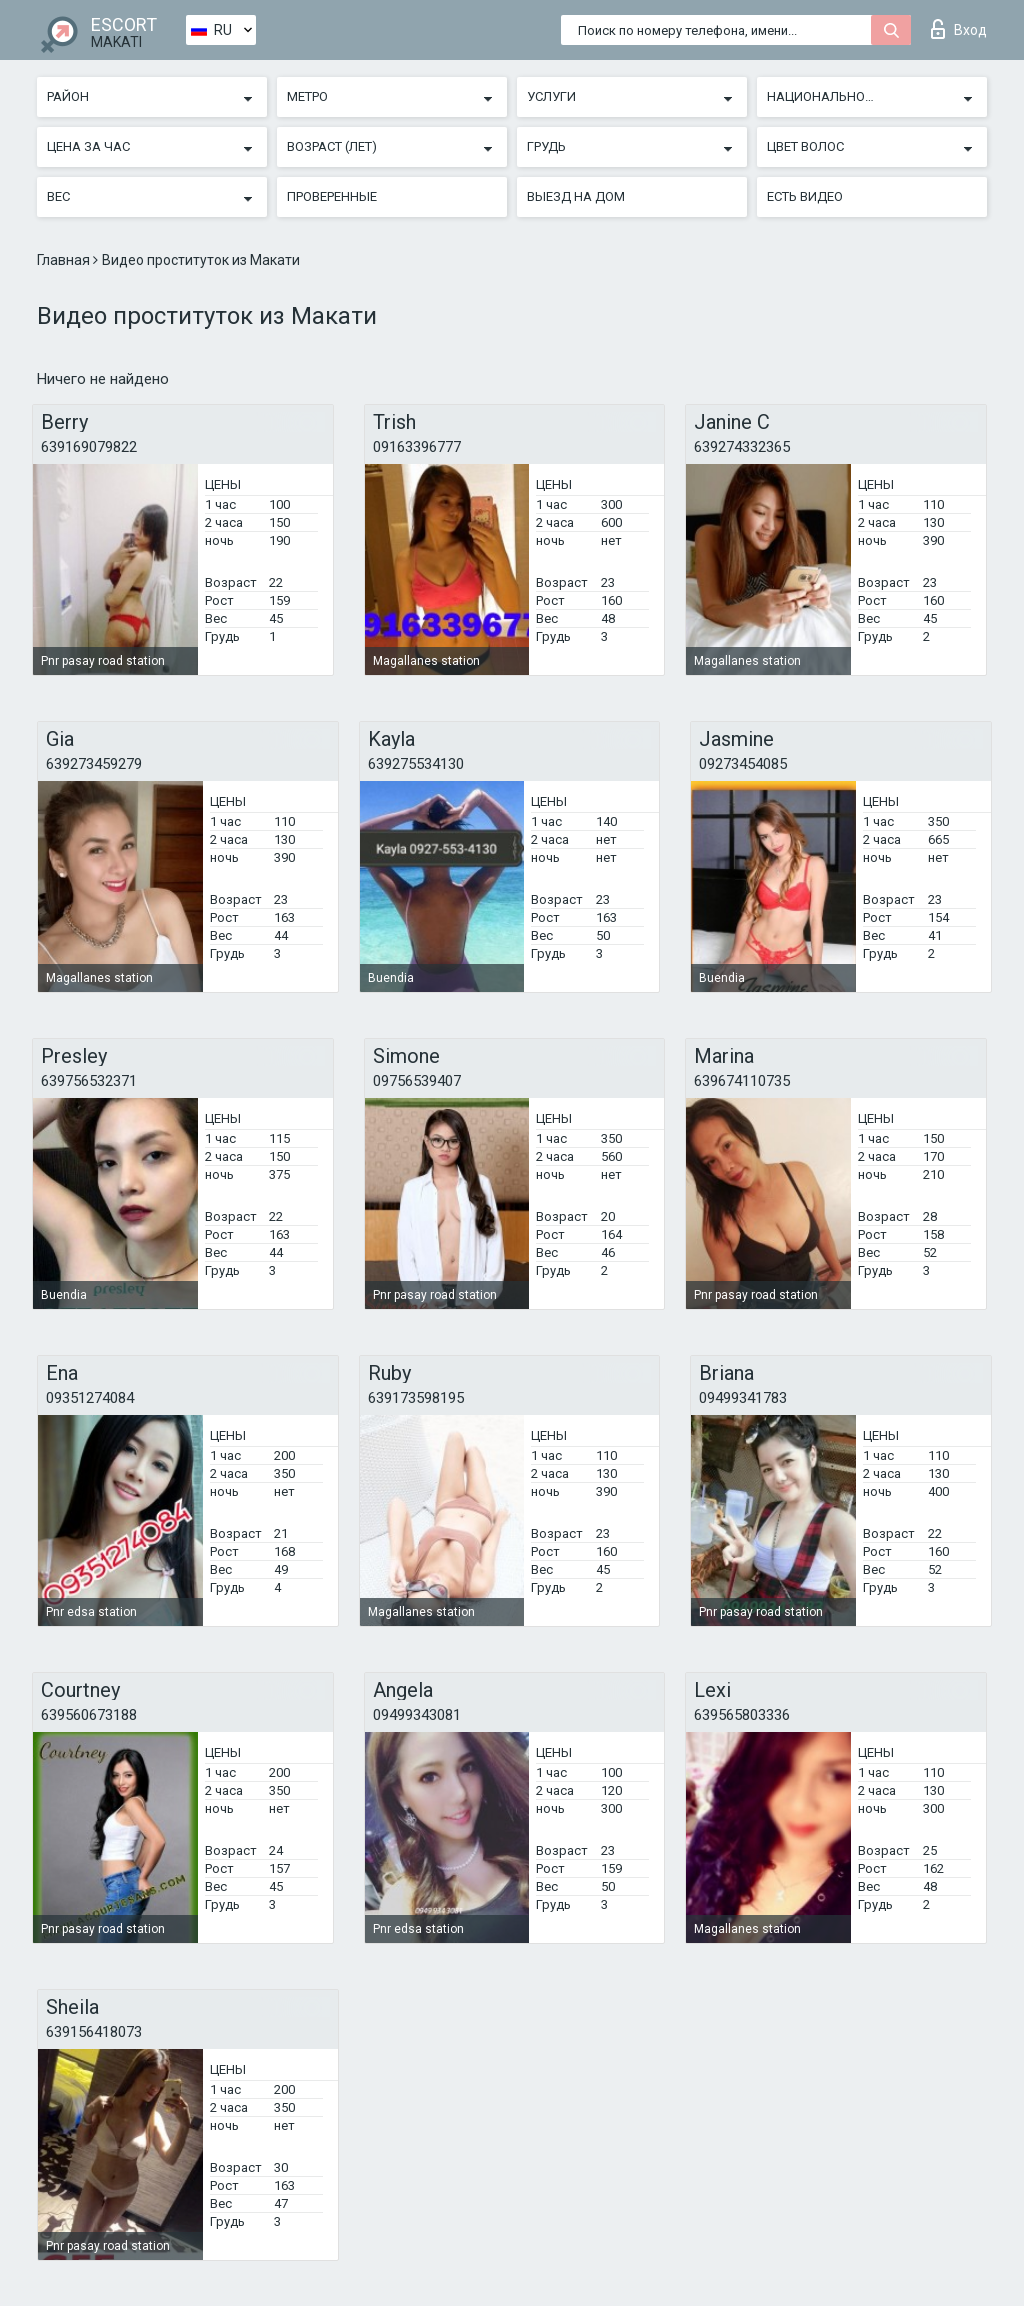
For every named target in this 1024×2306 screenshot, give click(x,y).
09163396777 (417, 447)
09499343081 (417, 1715)
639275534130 (416, 764)
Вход (959, 29)
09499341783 (743, 1398)
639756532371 (89, 1081)
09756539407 (417, 1081)
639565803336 (742, 1715)
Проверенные (332, 196)
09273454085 (743, 764)
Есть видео (805, 196)
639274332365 (742, 447)
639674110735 (742, 1081)
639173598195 (416, 1398)
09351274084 (90, 1398)
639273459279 (94, 764)
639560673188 (89, 1715)
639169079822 (89, 447)
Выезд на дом (576, 196)
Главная (65, 260)
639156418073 (94, 2032)
